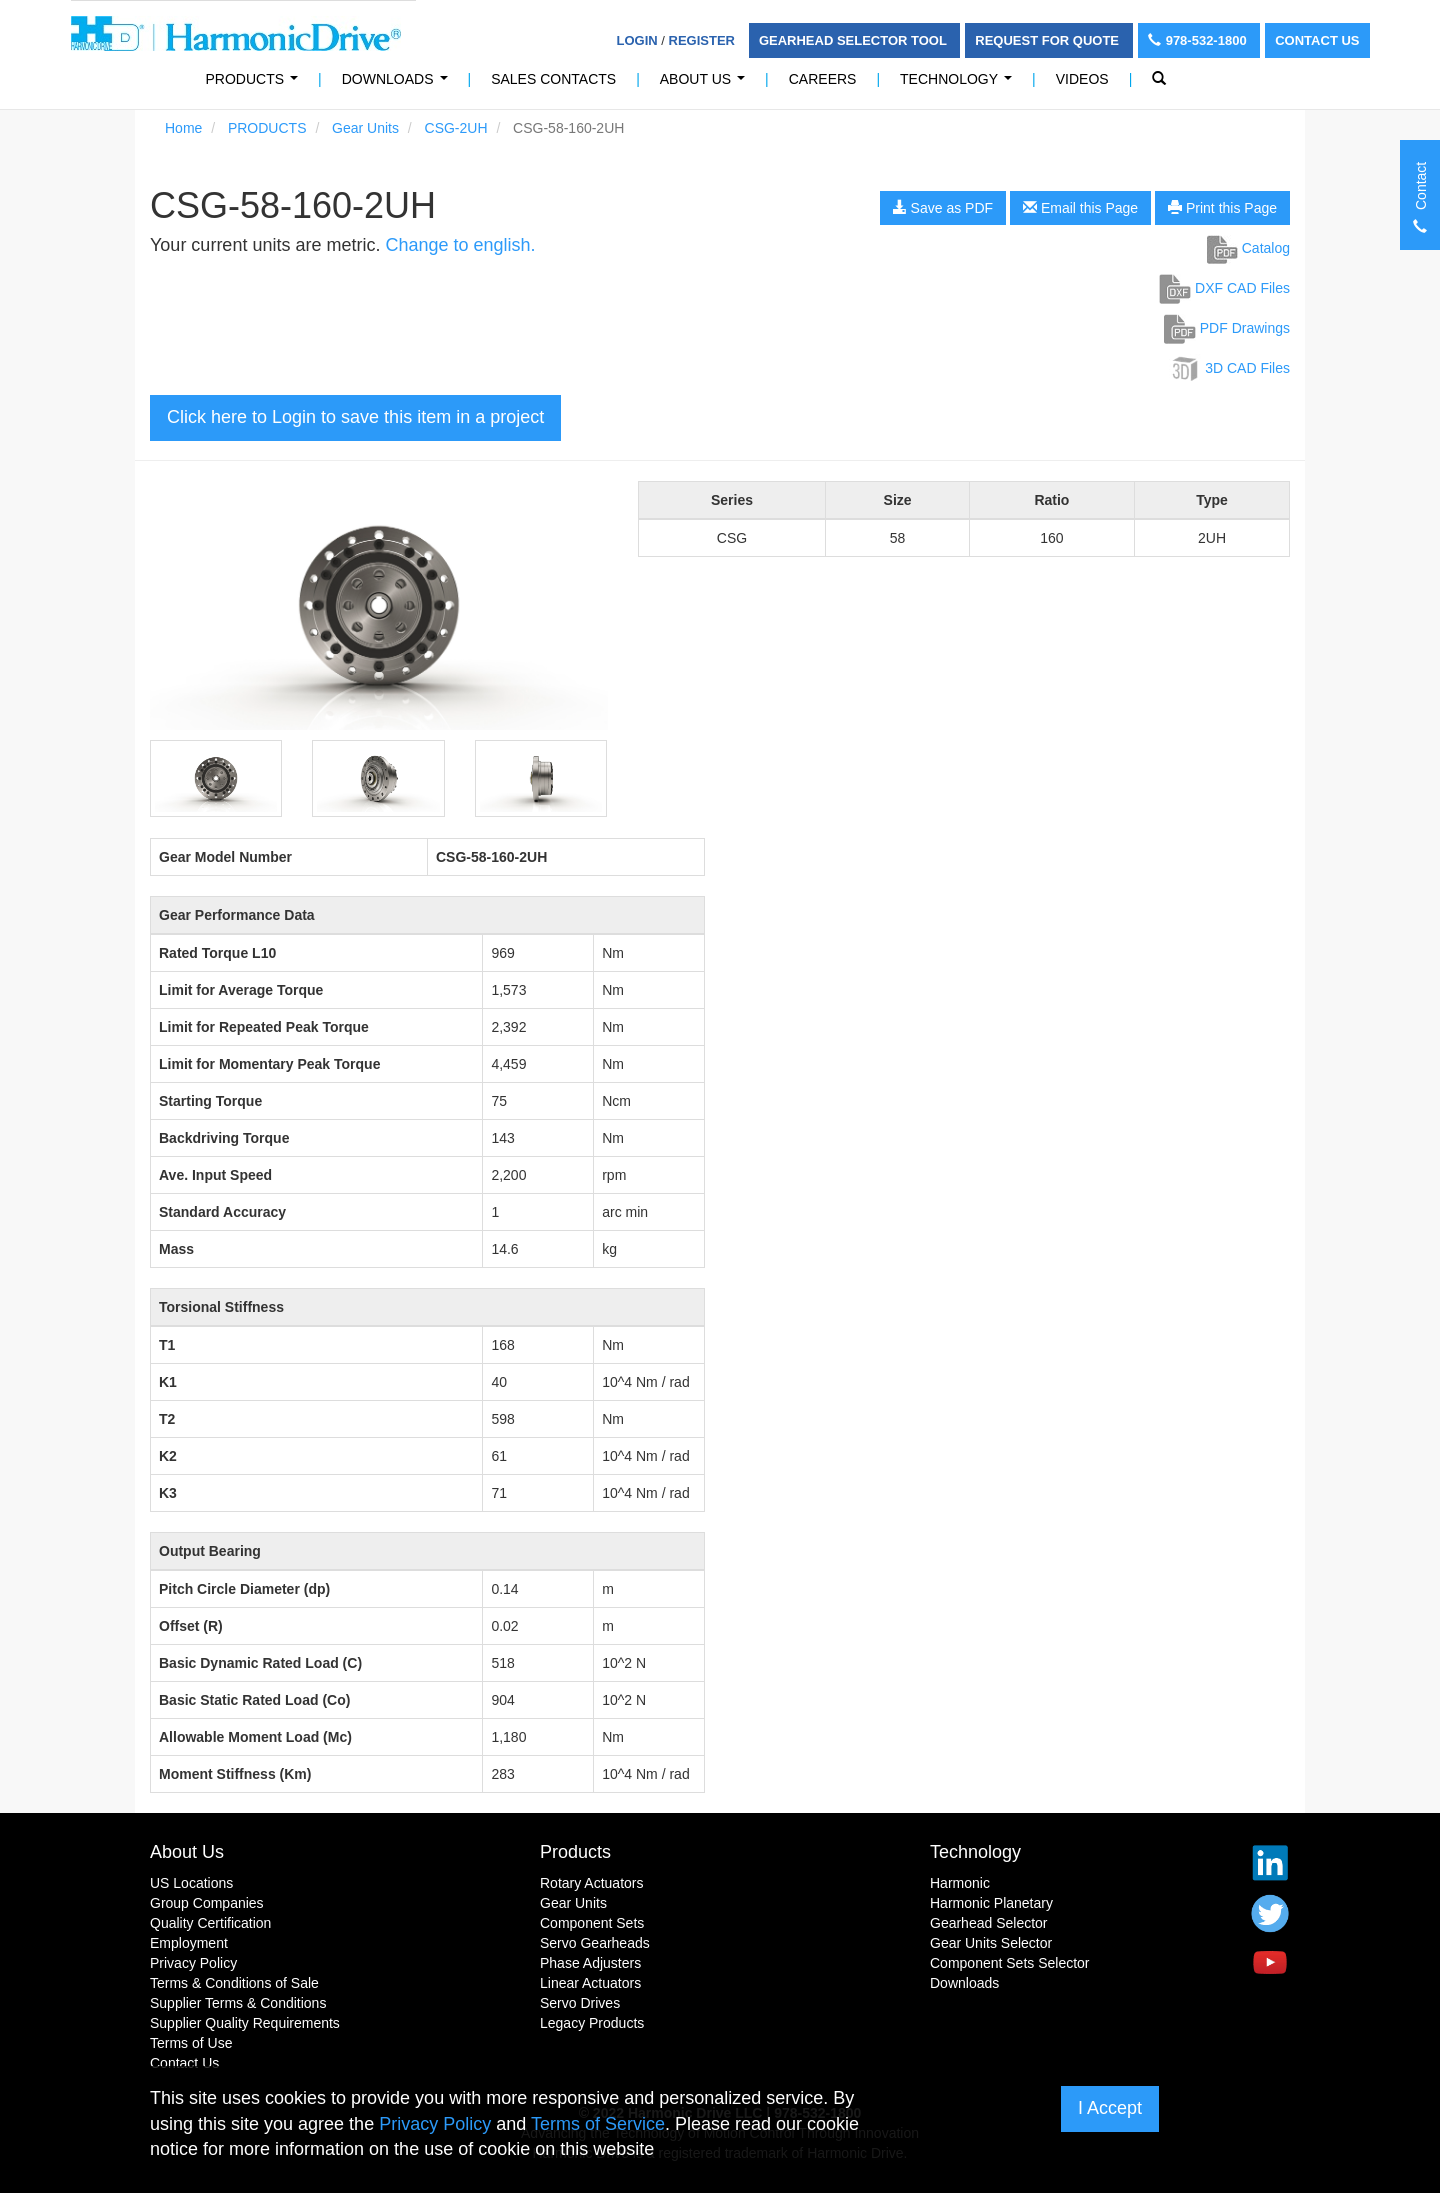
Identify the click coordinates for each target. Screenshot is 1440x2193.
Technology (960, 84)
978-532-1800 (1199, 40)
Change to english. (460, 245)
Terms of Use (191, 2043)
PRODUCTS (256, 84)
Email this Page (1080, 208)
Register (702, 40)
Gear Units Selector (991, 1943)
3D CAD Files (1229, 368)
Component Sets (592, 1923)
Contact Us (1317, 40)
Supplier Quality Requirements (245, 2023)
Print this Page (1222, 208)
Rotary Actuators (592, 1883)
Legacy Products (592, 2023)
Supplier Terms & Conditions (238, 2003)
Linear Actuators (590, 1983)
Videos (1082, 79)
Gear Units (365, 128)
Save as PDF (943, 208)
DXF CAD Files (1224, 288)
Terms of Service (598, 2124)
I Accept (1110, 2108)
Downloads (398, 84)
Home (183, 128)
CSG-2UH (456, 128)
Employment (189, 1943)
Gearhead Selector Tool (854, 40)
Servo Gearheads (595, 1943)
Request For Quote (1048, 40)
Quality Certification (210, 1923)
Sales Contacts (553, 79)
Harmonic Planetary (991, 1903)
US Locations (191, 1883)
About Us (706, 84)
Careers (823, 79)
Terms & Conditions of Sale (234, 1983)
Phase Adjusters (590, 1963)
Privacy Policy (193, 1963)
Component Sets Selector (1010, 1963)
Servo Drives (580, 2003)
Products (575, 1852)
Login (637, 40)
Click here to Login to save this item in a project (355, 417)
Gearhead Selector (989, 1923)
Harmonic (960, 1883)
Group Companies (207, 1903)
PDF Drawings (1227, 328)
